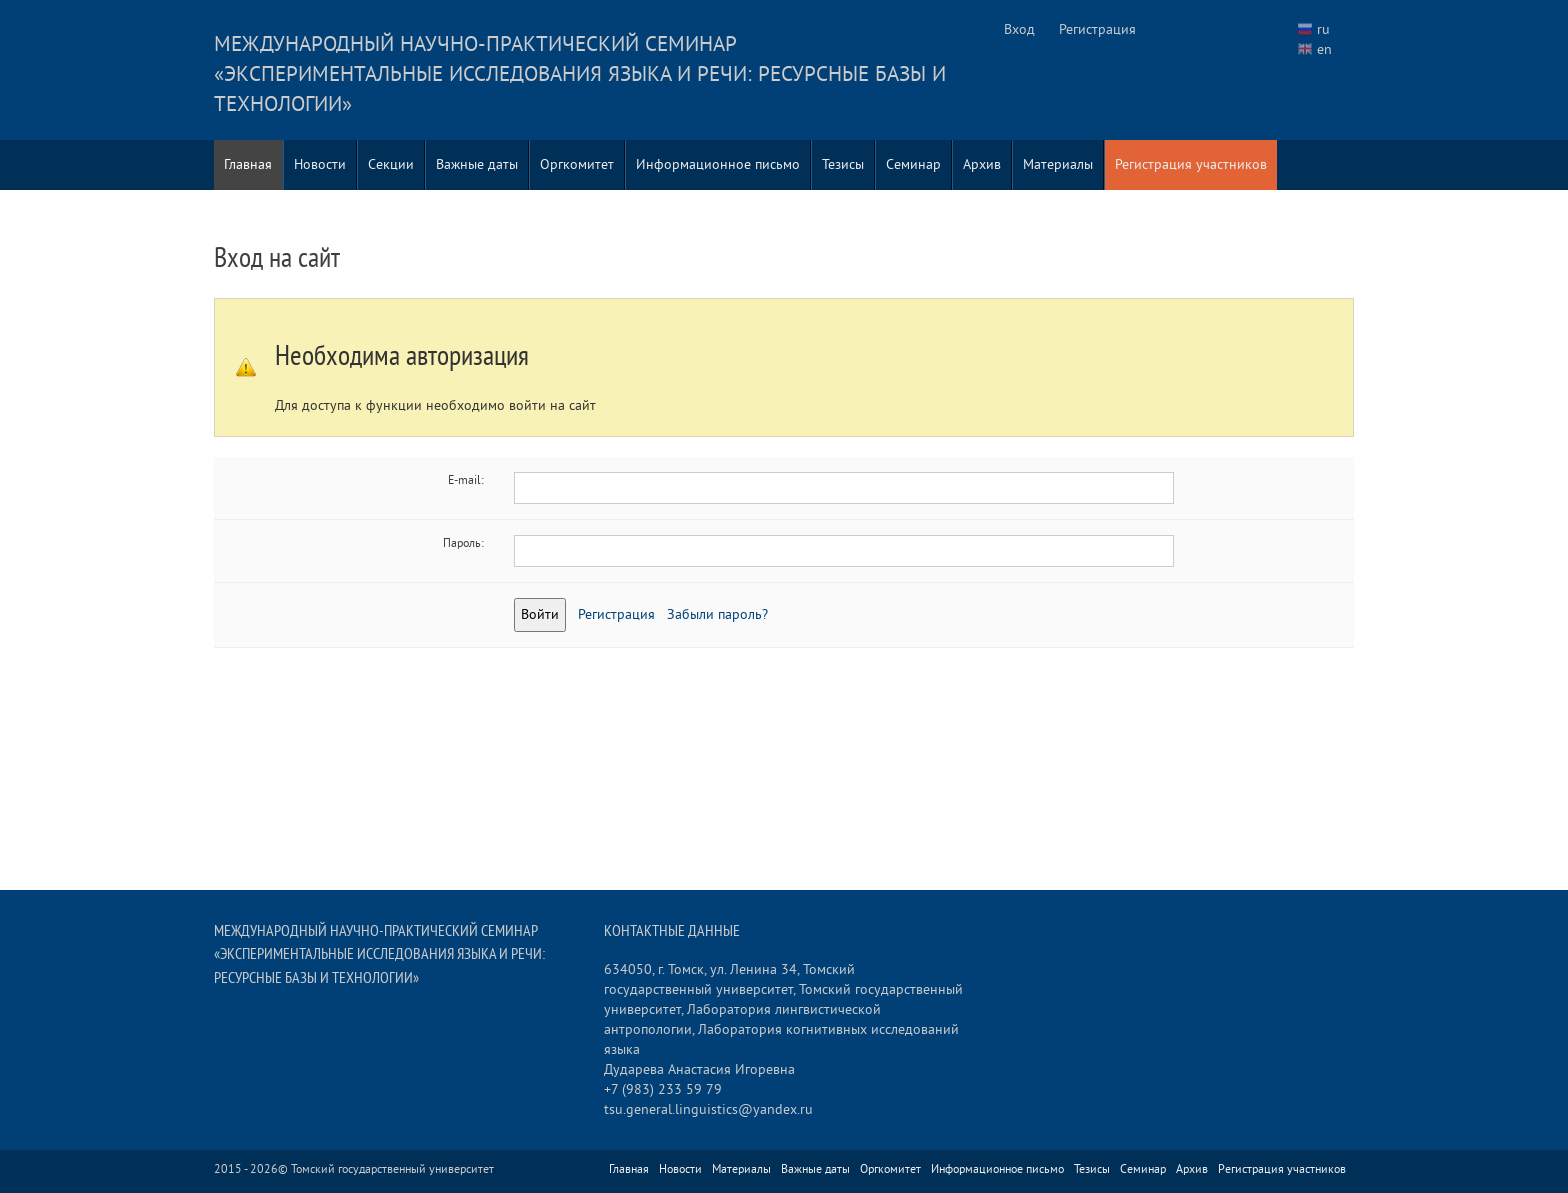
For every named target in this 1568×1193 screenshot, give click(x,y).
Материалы (1058, 164)
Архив (982, 164)
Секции (391, 164)
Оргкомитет (577, 164)
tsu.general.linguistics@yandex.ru (708, 1109)
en (1324, 49)
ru (1323, 29)
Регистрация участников (1191, 164)
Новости (320, 164)
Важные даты (477, 164)
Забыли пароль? (717, 614)
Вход (1019, 29)
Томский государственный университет (392, 1169)
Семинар (913, 164)
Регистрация (1097, 29)
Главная (248, 164)
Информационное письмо (718, 164)
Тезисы (843, 164)
